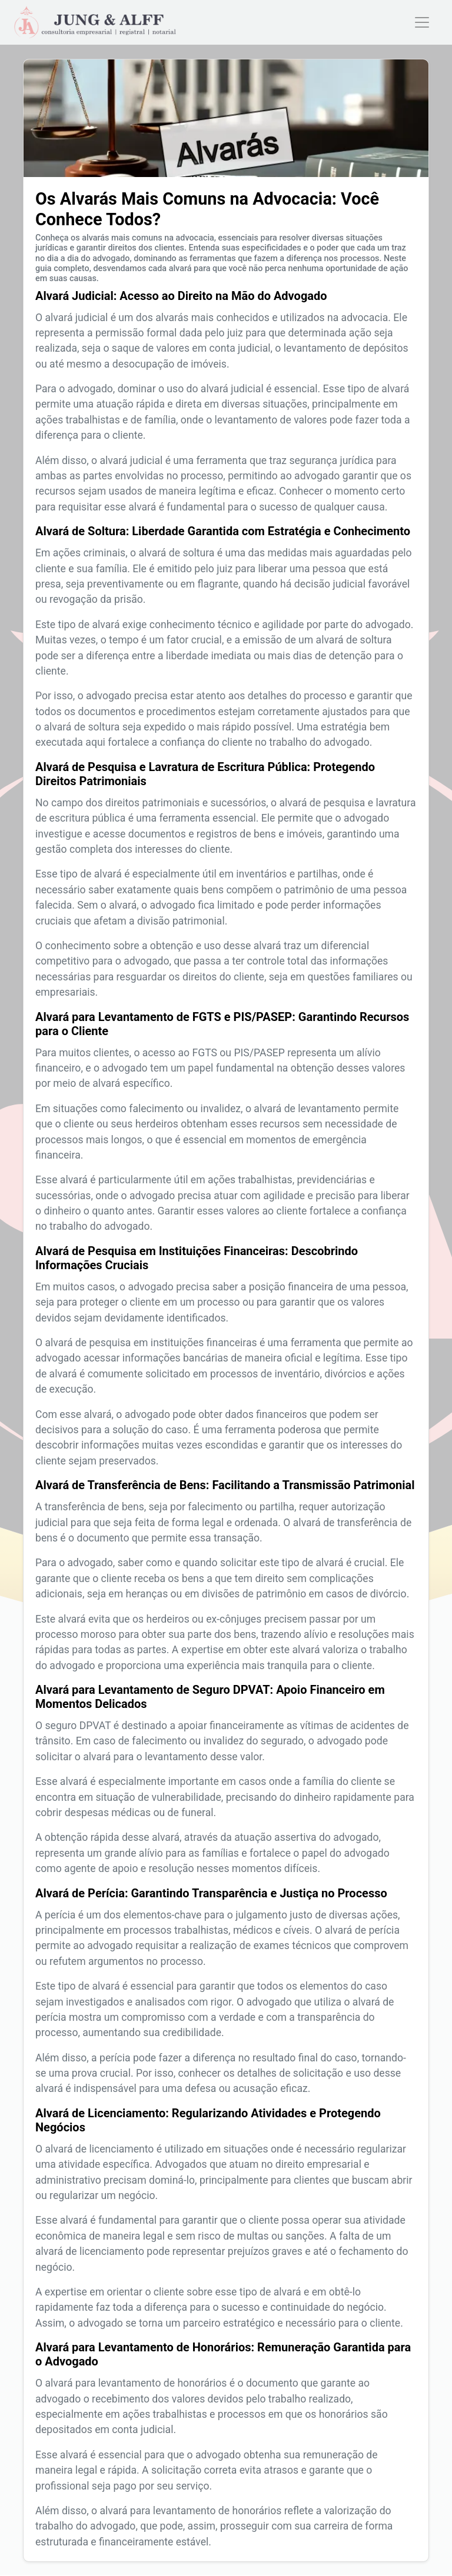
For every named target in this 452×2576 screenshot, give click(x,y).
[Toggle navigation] (422, 22)
